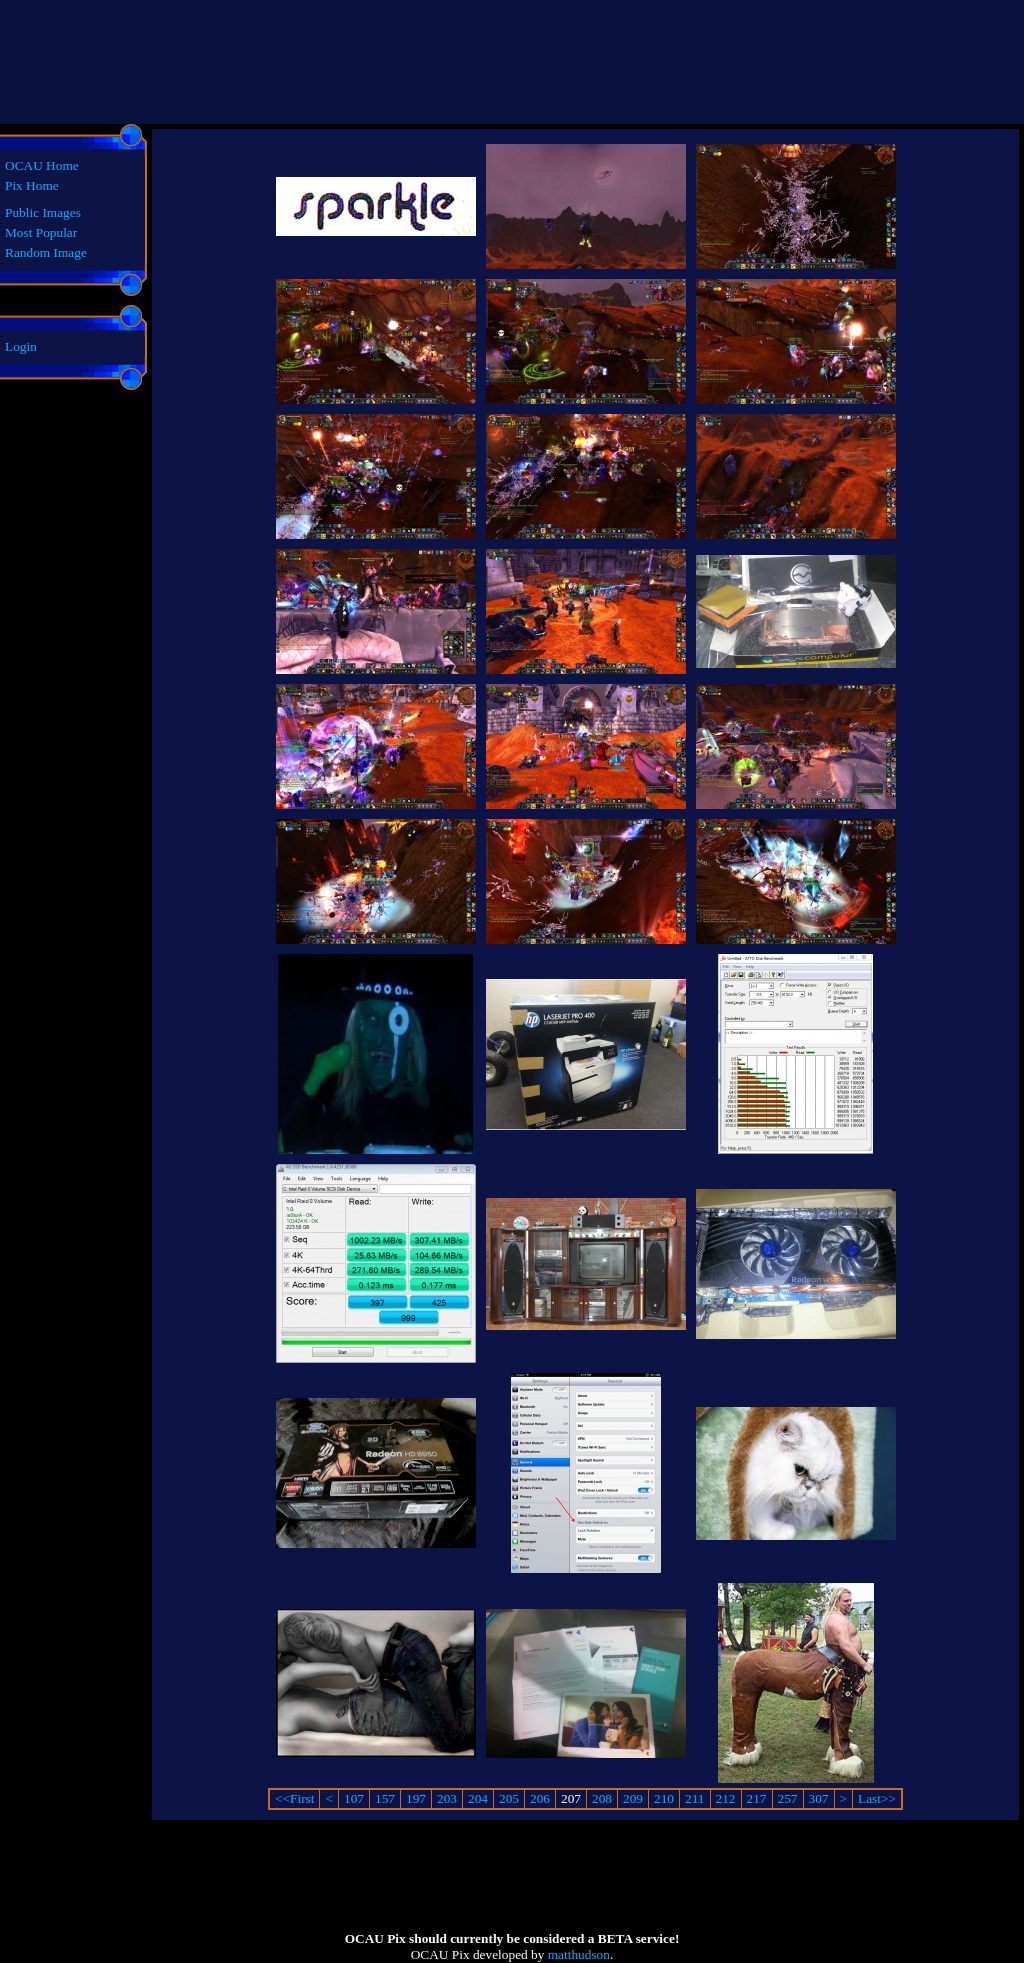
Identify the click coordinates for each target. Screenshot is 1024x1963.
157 (385, 1798)
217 (757, 1798)
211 (695, 1798)
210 (664, 1798)
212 (726, 1798)
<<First (294, 1798)
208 (602, 1798)
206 (540, 1798)
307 (819, 1798)
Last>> (877, 1798)
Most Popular (41, 232)
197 (416, 1798)
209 (633, 1798)
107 (354, 1798)
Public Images (43, 212)
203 (447, 1798)
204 (478, 1798)
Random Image (46, 252)
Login (21, 346)
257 (788, 1798)
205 (509, 1798)
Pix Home (32, 185)
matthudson (579, 1954)
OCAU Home (42, 165)
